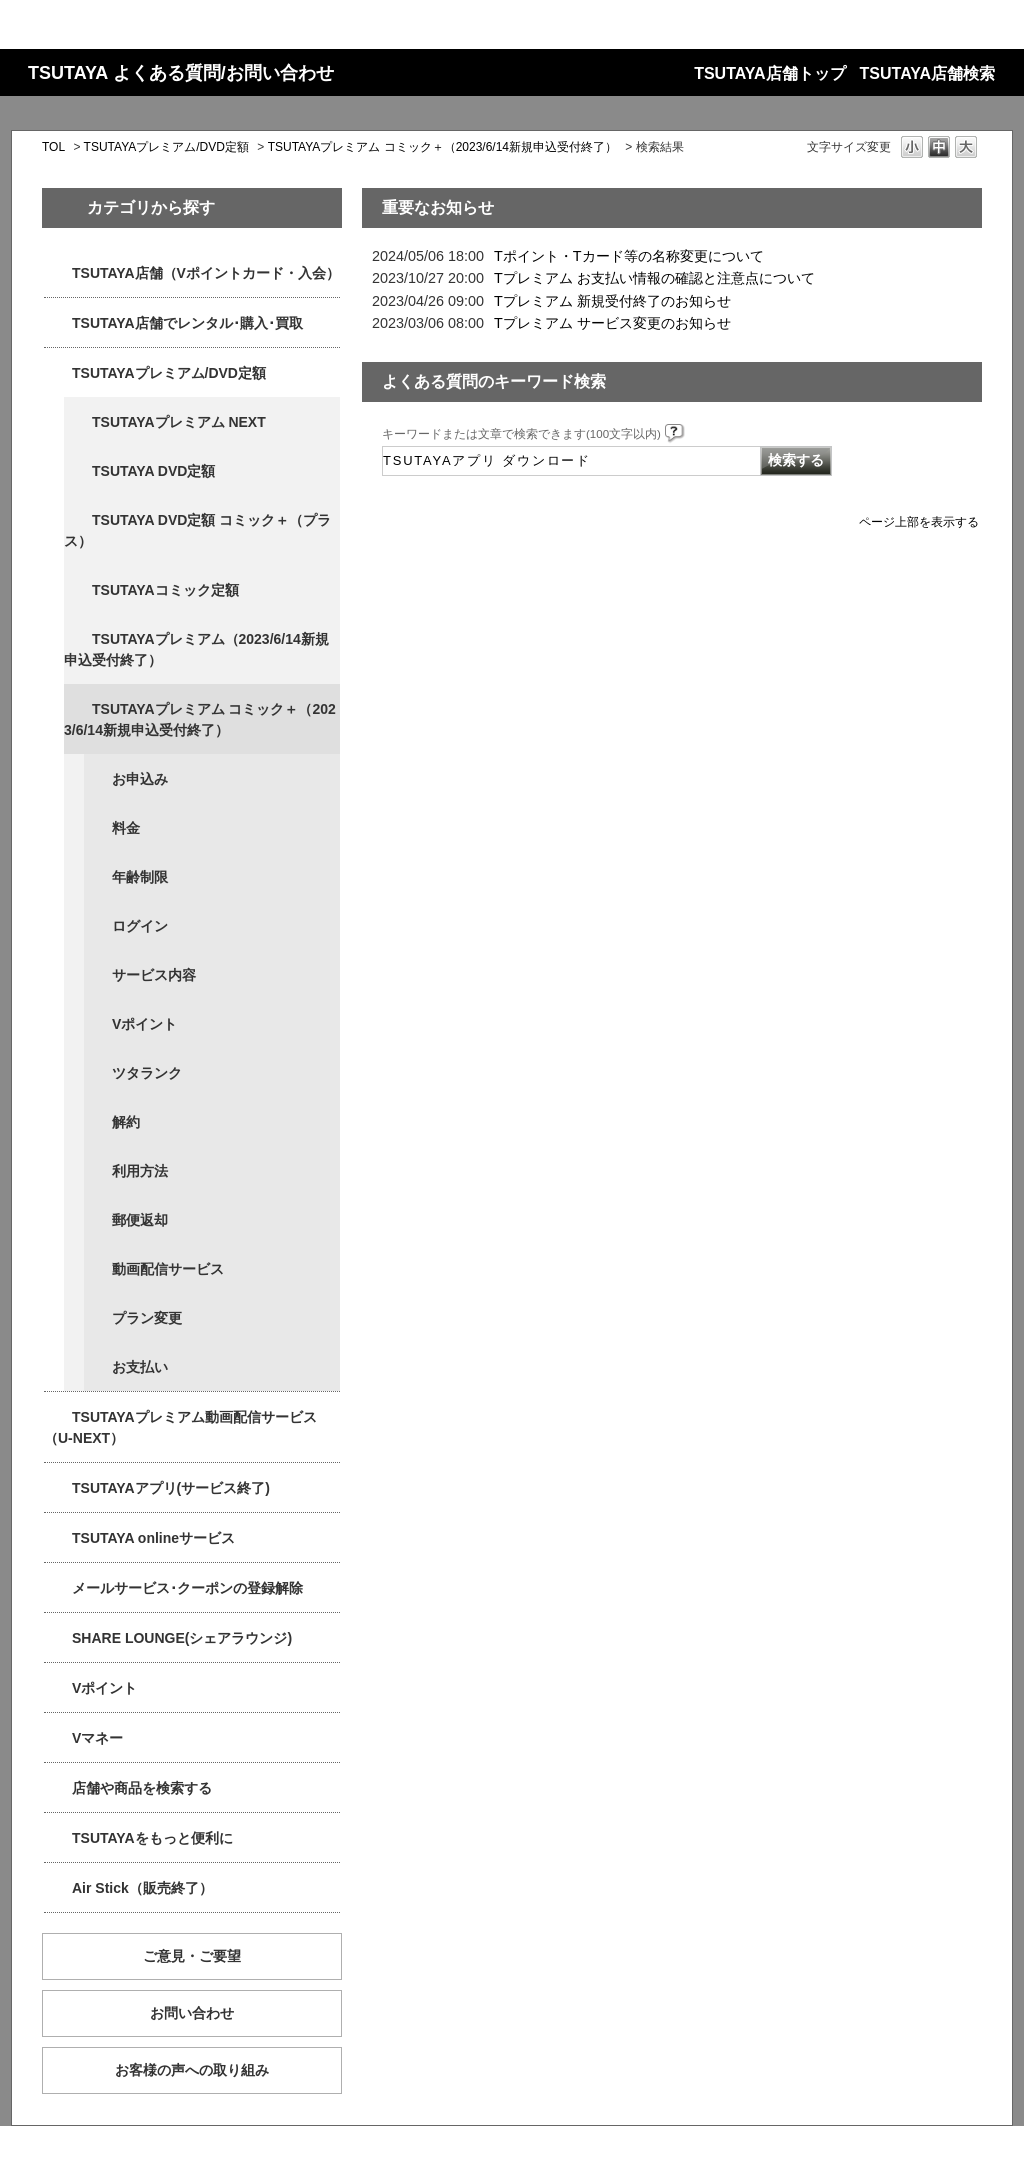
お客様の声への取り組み (192, 2070)
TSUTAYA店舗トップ (769, 73)
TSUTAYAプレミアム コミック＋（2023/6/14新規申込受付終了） (442, 147)
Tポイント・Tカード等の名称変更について (629, 256)
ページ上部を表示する (919, 521)
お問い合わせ (192, 2013)
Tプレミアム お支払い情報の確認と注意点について (654, 278)
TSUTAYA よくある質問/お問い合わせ (181, 73)
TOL (53, 147)
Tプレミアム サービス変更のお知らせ (612, 323)
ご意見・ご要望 (192, 1956)
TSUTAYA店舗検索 (927, 73)
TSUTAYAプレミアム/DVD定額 (166, 147)
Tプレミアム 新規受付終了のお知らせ (612, 301)
